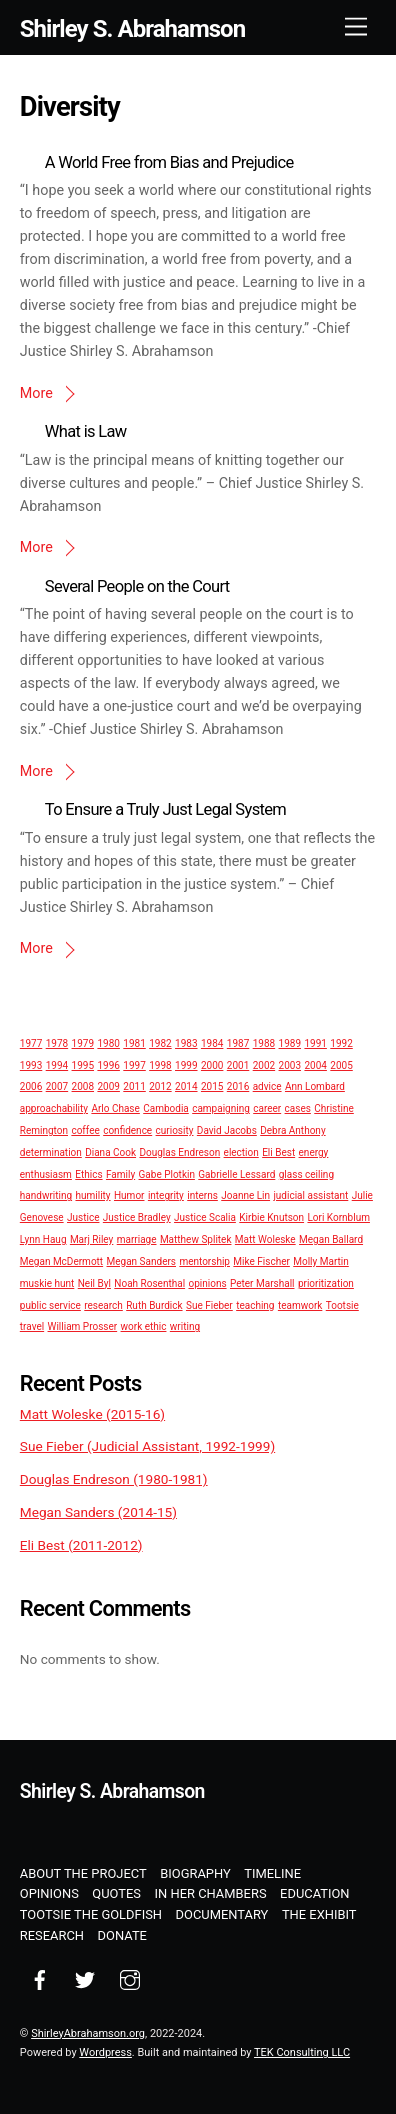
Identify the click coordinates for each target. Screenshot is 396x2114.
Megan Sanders (141, 1261)
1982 (160, 1043)
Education (314, 1893)
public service (50, 1305)
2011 (134, 1086)
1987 (238, 1043)
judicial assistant (310, 1195)
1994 (57, 1065)
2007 (57, 1086)
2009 (108, 1086)
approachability (54, 1108)
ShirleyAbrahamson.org (88, 2033)
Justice (83, 1217)
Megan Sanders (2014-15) (98, 1512)
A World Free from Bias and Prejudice (169, 162)
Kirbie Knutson (271, 1217)
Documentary (222, 1914)
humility (92, 1195)
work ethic (144, 1326)
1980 (108, 1043)
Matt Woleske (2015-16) (92, 1414)
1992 (341, 1043)
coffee (85, 1130)
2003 (290, 1065)
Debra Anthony (292, 1130)
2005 (341, 1065)
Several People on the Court (137, 586)
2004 (315, 1065)
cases (298, 1108)
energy (314, 1152)
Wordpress (105, 2052)
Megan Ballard (331, 1239)
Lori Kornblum (338, 1217)
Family (120, 1174)
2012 (160, 1086)
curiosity (175, 1130)
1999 (186, 1065)
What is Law (86, 431)
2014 (186, 1086)
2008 (83, 1086)
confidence (127, 1130)
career (267, 1108)
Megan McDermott (61, 1261)
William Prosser (83, 1326)
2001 (238, 1065)
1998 (160, 1065)
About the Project (83, 1873)
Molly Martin (321, 1261)
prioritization (326, 1283)
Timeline (272, 1873)
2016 (238, 1086)
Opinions (49, 1893)
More (36, 393)
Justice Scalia (205, 1217)
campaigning (221, 1108)
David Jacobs (227, 1130)
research (103, 1305)
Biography (195, 1873)
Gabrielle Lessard (236, 1174)
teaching (255, 1305)
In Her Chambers (211, 1893)
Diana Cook (110, 1152)
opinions (207, 1283)
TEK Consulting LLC (302, 2052)
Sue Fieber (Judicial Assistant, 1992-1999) (147, 1446)
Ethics (88, 1174)
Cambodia (166, 1108)
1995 (83, 1065)
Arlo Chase (115, 1108)
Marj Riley (91, 1239)
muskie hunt (47, 1283)
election (241, 1152)
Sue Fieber (209, 1305)
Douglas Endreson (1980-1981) (114, 1479)
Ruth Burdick (154, 1305)
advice (267, 1086)
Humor (129, 1195)
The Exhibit (319, 1914)
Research (52, 1935)
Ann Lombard (315, 1086)
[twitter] (85, 1978)
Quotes (116, 1893)
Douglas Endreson (179, 1152)
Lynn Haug (43, 1239)
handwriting (46, 1195)
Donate (122, 1935)
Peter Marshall (262, 1283)
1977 (31, 1043)
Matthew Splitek (196, 1239)
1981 (134, 1043)
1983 (186, 1043)
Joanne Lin (245, 1195)
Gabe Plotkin (167, 1174)
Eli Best (278, 1152)
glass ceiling (306, 1174)
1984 (212, 1043)
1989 (290, 1043)
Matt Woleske (265, 1239)
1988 (264, 1043)
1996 (108, 1065)
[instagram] (130, 1978)
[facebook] (40, 1978)
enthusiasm (46, 1174)
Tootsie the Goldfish (91, 1914)
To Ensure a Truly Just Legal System (165, 809)
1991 (315, 1043)
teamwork (300, 1305)
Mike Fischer (261, 1261)
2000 (212, 1065)
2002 (264, 1065)
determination (51, 1152)
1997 (134, 1065)
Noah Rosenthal (149, 1283)
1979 (83, 1043)
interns (202, 1195)
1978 (57, 1043)
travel (32, 1326)
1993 (31, 1065)
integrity (166, 1195)
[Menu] (356, 27)
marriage (137, 1239)
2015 (212, 1086)
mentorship (204, 1261)
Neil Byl (94, 1283)
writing (185, 1326)
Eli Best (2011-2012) (81, 1545)
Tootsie (342, 1305)
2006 (31, 1086)
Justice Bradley (137, 1217)
